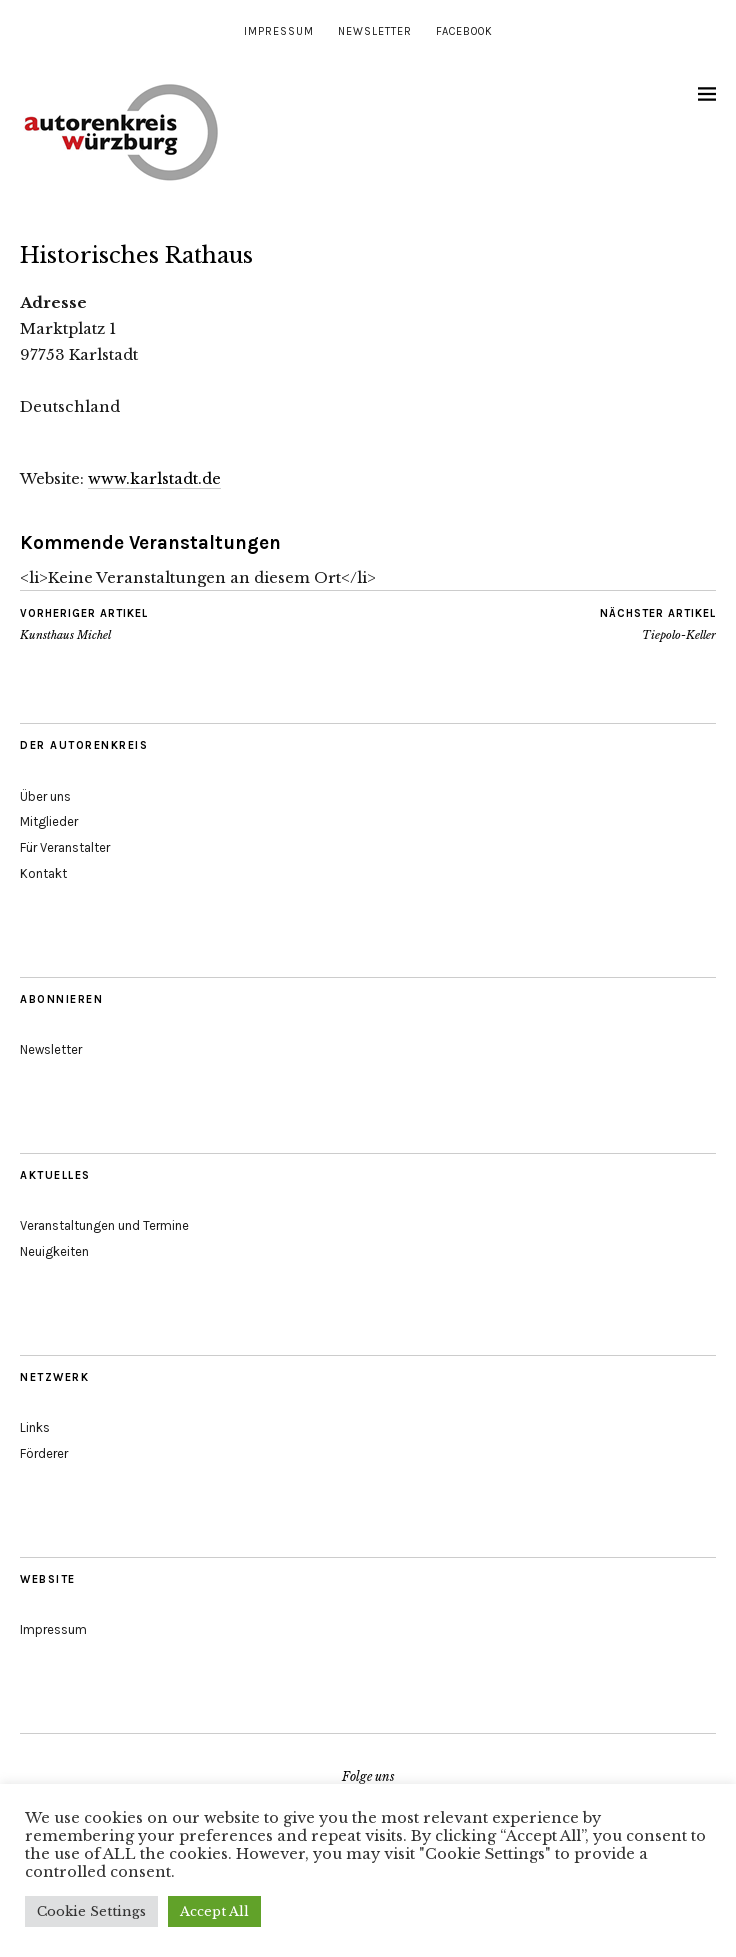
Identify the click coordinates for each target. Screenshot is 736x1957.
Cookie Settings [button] (91, 1911)
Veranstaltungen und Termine (104, 1225)
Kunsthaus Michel (84, 624)
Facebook (464, 31)
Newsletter (375, 31)
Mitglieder (49, 821)
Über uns (45, 796)
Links (35, 1427)
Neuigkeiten (54, 1251)
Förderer (44, 1453)
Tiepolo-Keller (658, 624)
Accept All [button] (214, 1911)
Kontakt (43, 873)
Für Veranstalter (65, 847)
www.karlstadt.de (154, 478)
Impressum (279, 31)
